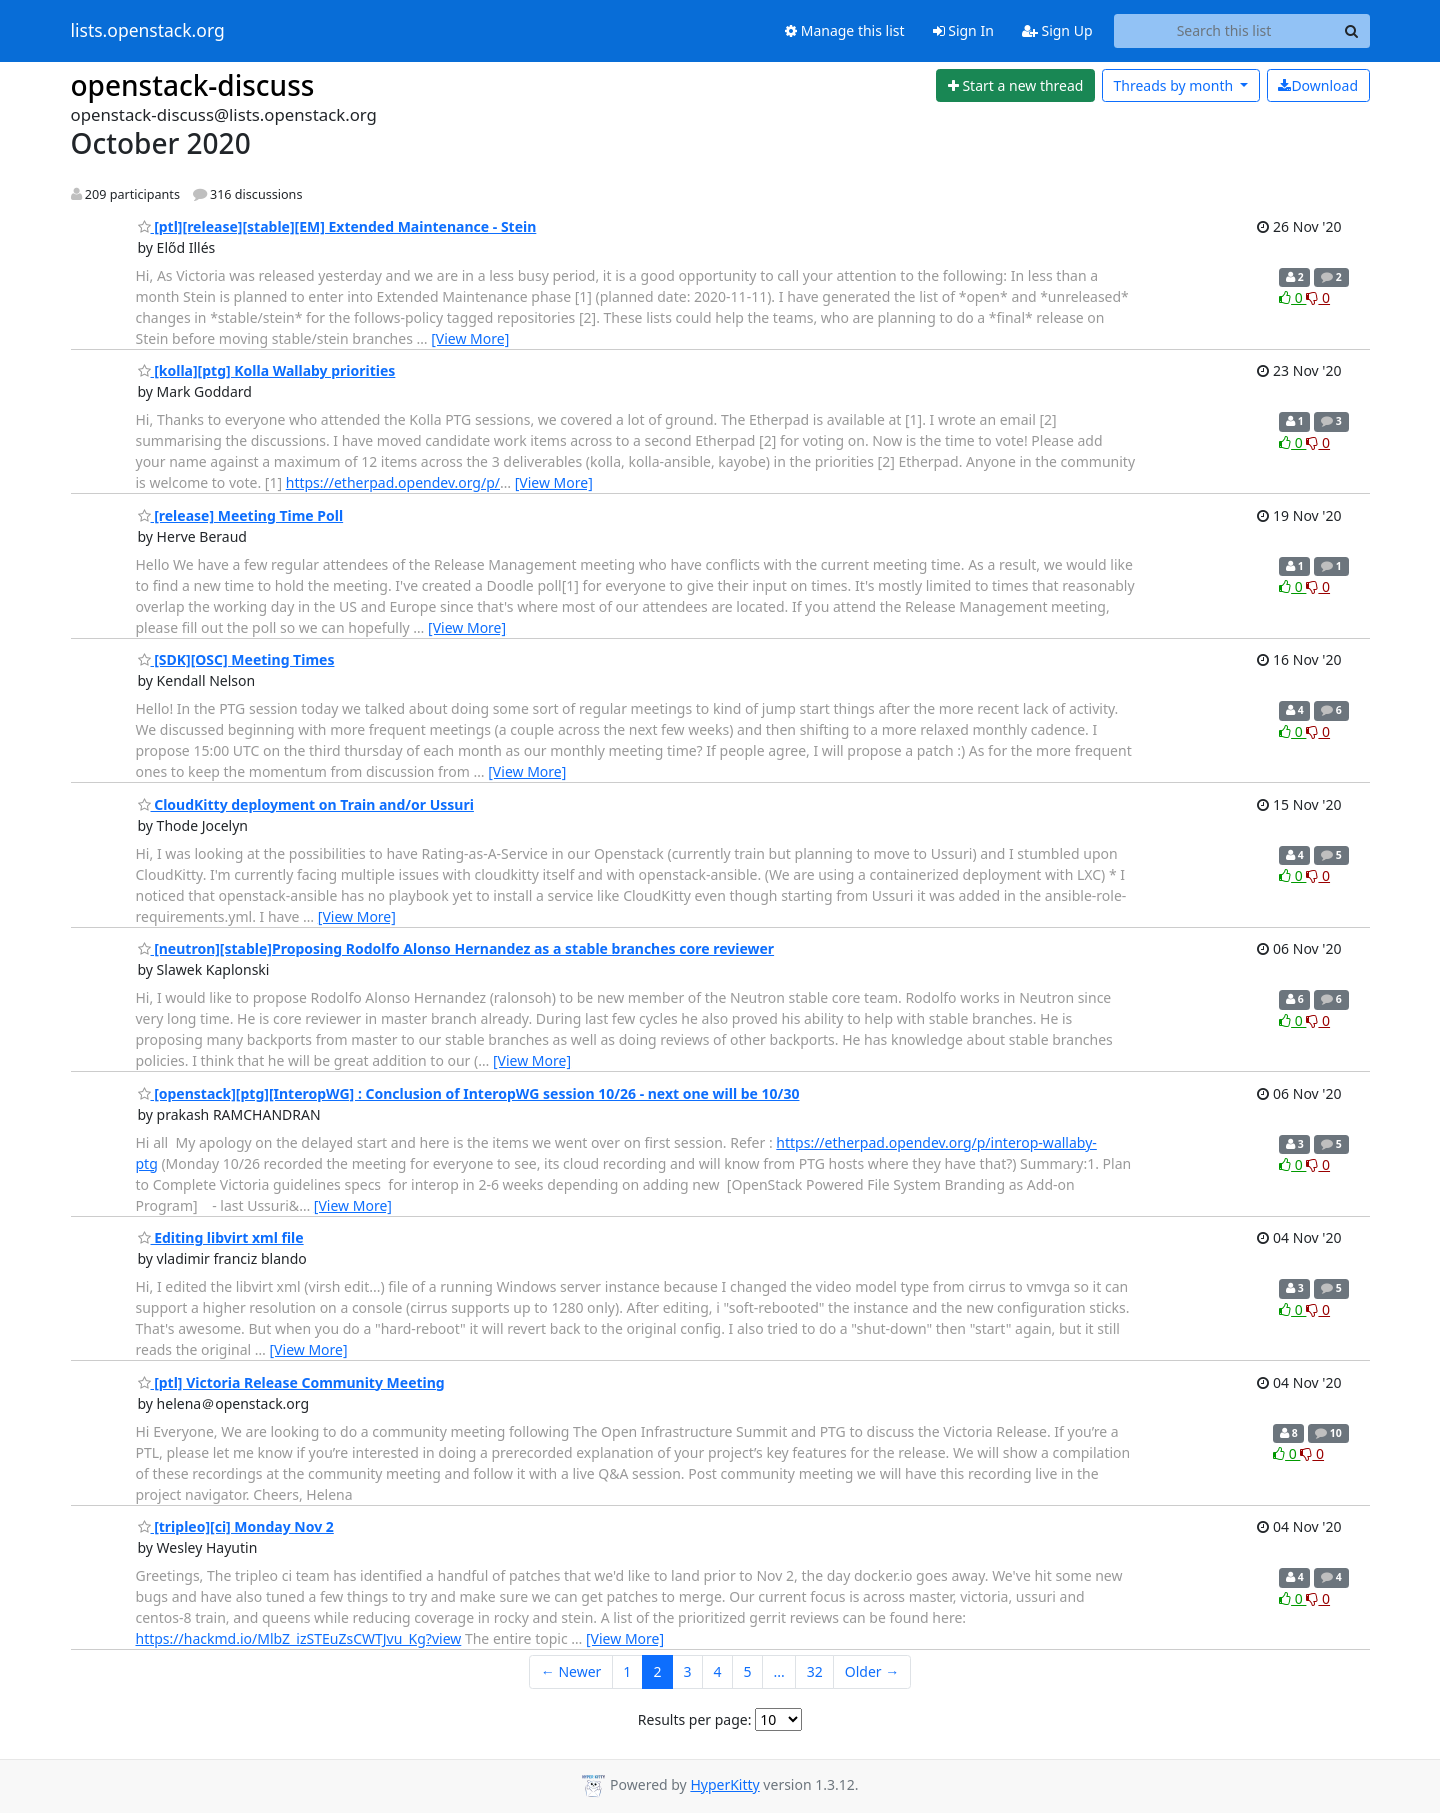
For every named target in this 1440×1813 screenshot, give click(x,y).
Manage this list (845, 30)
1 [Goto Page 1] (627, 1671)
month (1174, 85)
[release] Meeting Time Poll (241, 515)
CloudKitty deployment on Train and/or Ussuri (306, 804)
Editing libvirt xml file (221, 1237)
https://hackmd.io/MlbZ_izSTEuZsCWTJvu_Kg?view (299, 1638)
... (778, 1671)
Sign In (963, 30)
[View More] (470, 338)
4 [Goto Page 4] (717, 1671)
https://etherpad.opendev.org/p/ (393, 482)
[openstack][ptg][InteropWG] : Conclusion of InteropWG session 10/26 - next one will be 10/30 (469, 1093)
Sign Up (1057, 30)
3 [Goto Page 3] (687, 1671)
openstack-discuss (193, 85)
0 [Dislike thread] (1318, 297)
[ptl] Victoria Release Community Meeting (291, 1382)
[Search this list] (1224, 31)
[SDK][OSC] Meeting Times (236, 659)
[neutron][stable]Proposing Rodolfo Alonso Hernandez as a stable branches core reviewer (456, 948)
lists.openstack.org (148, 31)
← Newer (571, 1671)
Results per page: (695, 1719)
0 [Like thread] (1292, 297)
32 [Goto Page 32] (815, 1671)
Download (1318, 85)
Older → (872, 1671)
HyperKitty (724, 1784)
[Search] (1352, 31)
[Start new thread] (1015, 86)
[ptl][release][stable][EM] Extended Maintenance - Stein (337, 226)
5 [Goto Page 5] (747, 1671)
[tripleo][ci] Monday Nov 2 (236, 1526)
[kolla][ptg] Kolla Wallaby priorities (267, 370)
